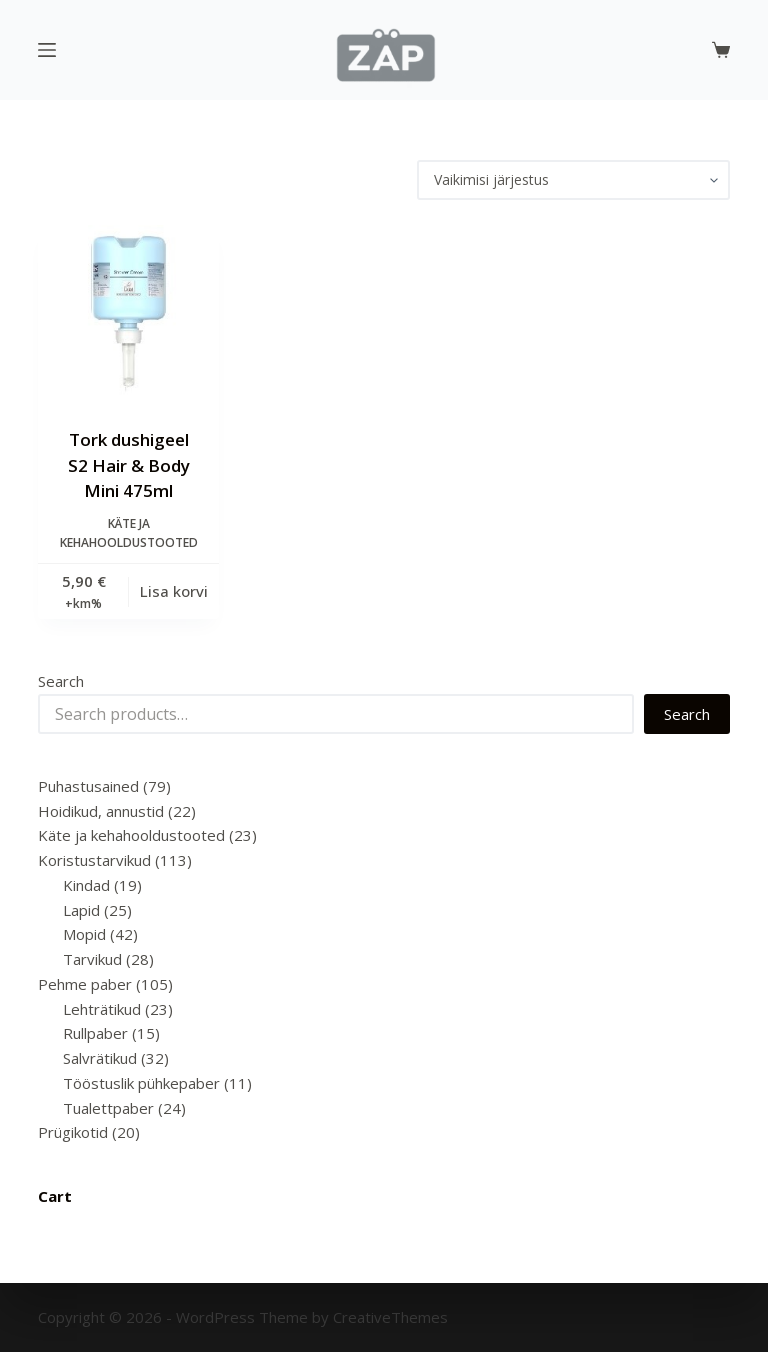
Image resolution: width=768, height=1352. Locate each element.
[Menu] (47, 50)
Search (61, 681)
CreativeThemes (390, 1317)
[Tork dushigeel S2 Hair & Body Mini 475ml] (128, 313)
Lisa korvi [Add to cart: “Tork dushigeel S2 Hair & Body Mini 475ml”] (174, 591)
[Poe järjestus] (573, 180)
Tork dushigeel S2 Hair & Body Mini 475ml (129, 465)
